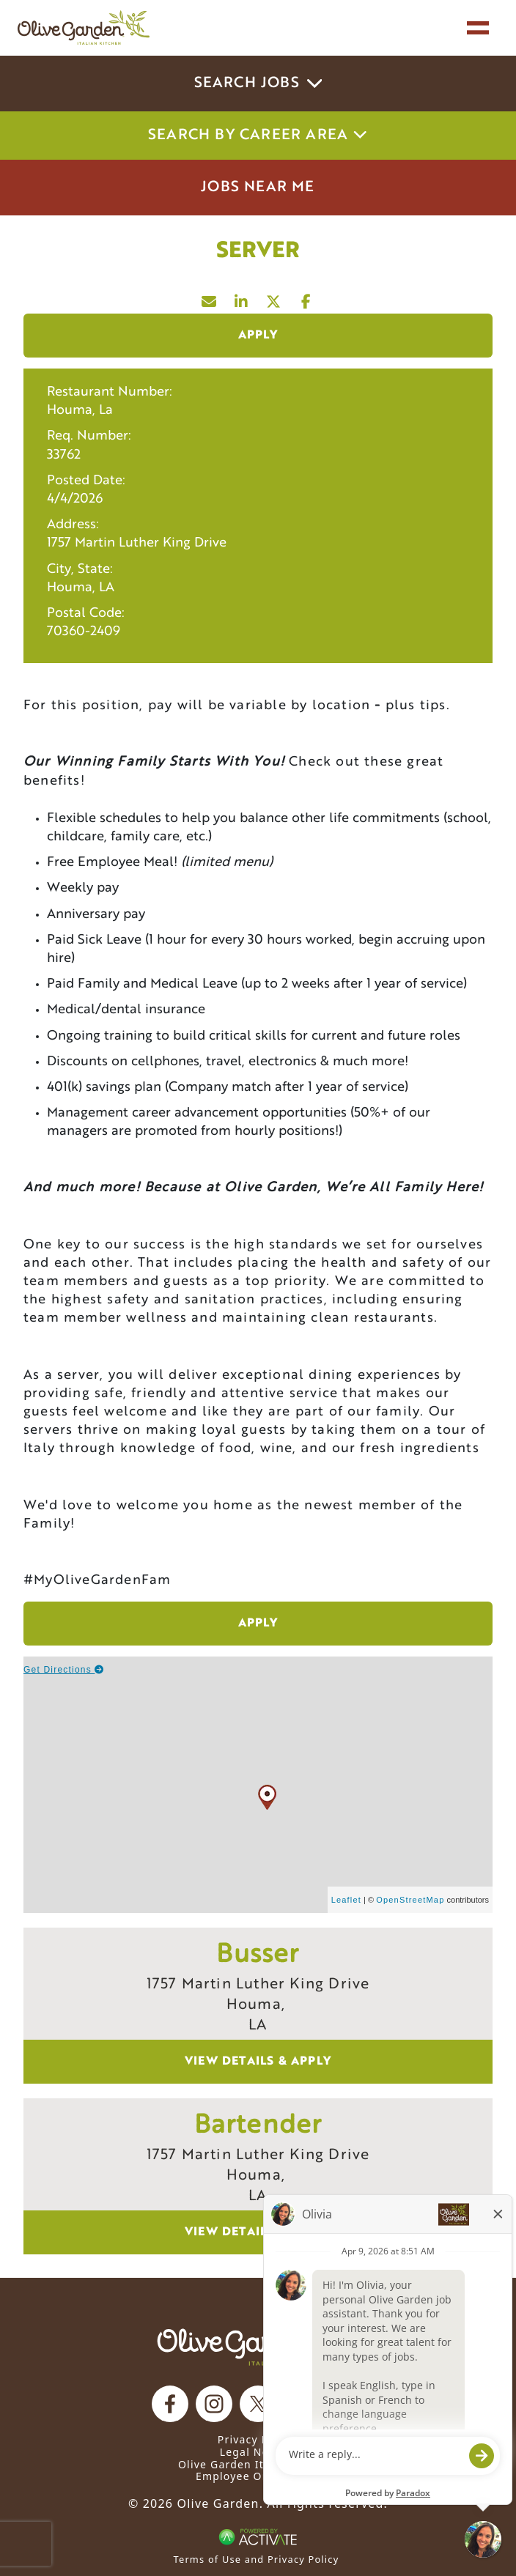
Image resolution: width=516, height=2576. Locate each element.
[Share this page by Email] (209, 298)
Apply (258, 335)
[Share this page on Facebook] (306, 298)
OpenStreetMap (410, 1899)
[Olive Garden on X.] (258, 2404)
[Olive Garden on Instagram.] (214, 2404)
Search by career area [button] (258, 135)
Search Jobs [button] (258, 83)
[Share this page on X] (274, 298)
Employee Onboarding (258, 2476)
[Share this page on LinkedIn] (242, 298)
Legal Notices (258, 2452)
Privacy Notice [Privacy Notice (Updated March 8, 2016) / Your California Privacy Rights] (258, 2439)
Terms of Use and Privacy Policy (256, 2559)
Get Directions (64, 1670)
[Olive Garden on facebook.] (170, 2404)
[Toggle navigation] (477, 27)
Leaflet (346, 1899)
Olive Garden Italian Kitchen (257, 2464)
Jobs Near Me (257, 187)
